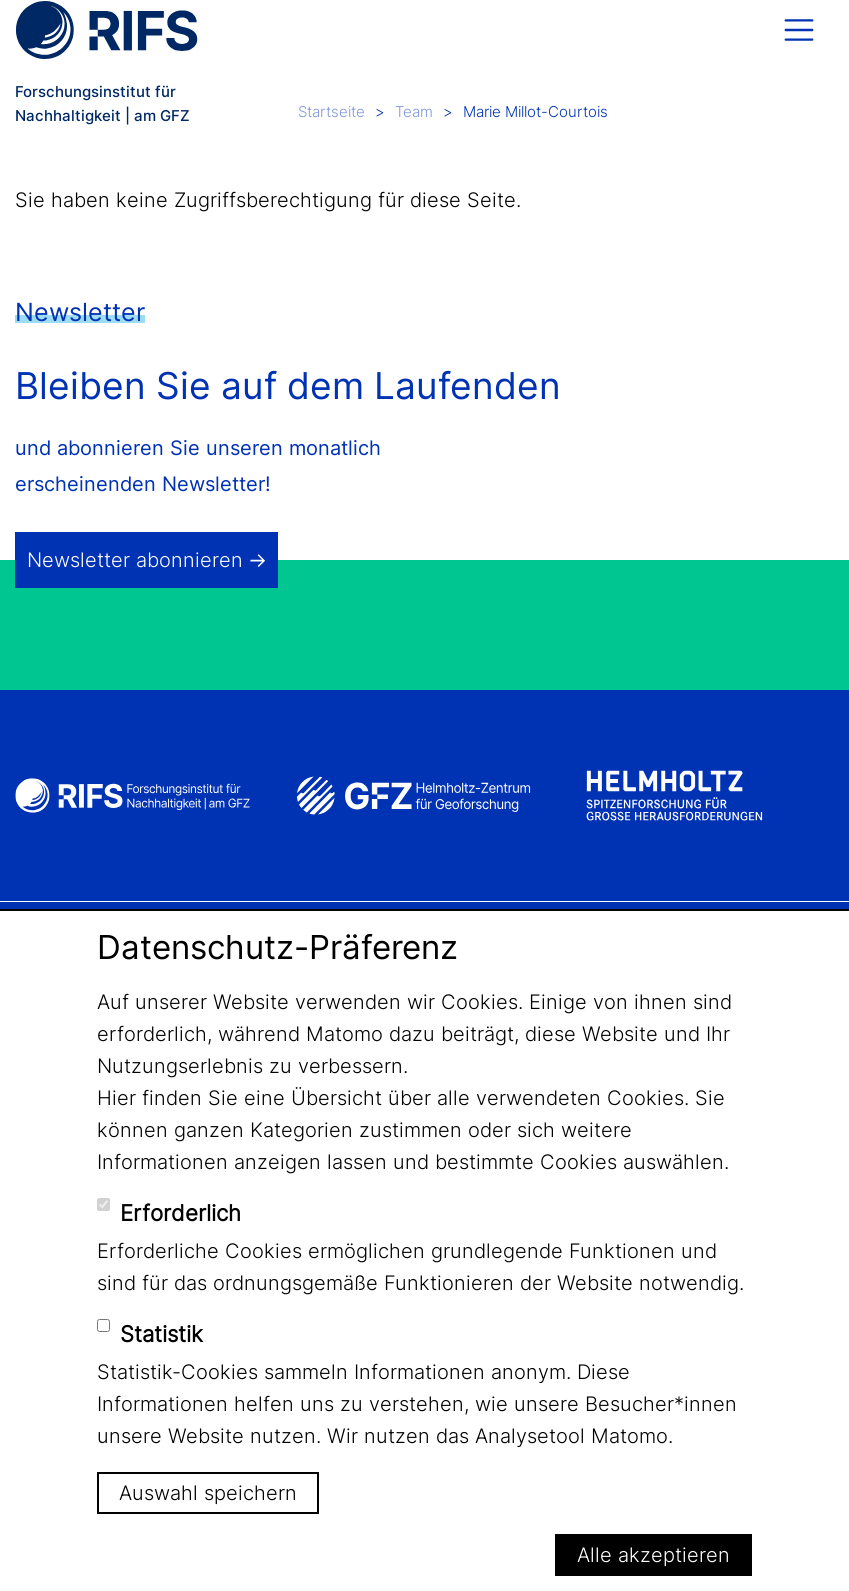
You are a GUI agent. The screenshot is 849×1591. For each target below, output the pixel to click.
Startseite (331, 111)
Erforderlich (180, 1213)
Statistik (161, 1334)
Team (414, 111)
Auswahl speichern (208, 1493)
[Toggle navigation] (799, 30)
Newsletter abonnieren (135, 560)
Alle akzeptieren (653, 1555)
